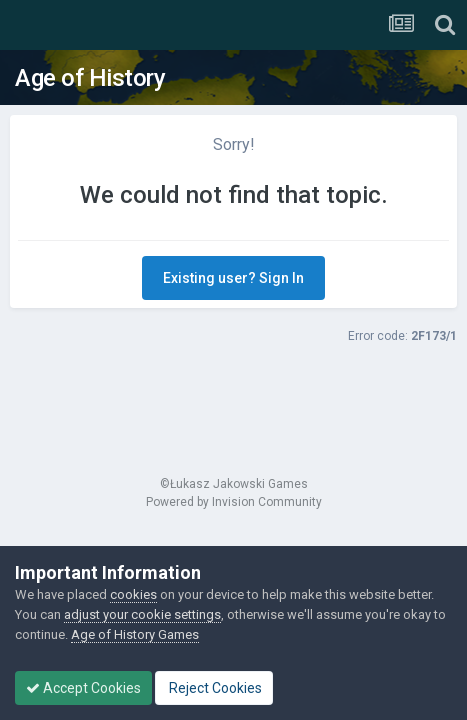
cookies (133, 594)
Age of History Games (135, 634)
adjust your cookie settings (142, 614)
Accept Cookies (83, 688)
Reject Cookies (214, 688)
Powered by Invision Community (234, 502)
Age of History (90, 78)
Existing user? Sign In (233, 278)
